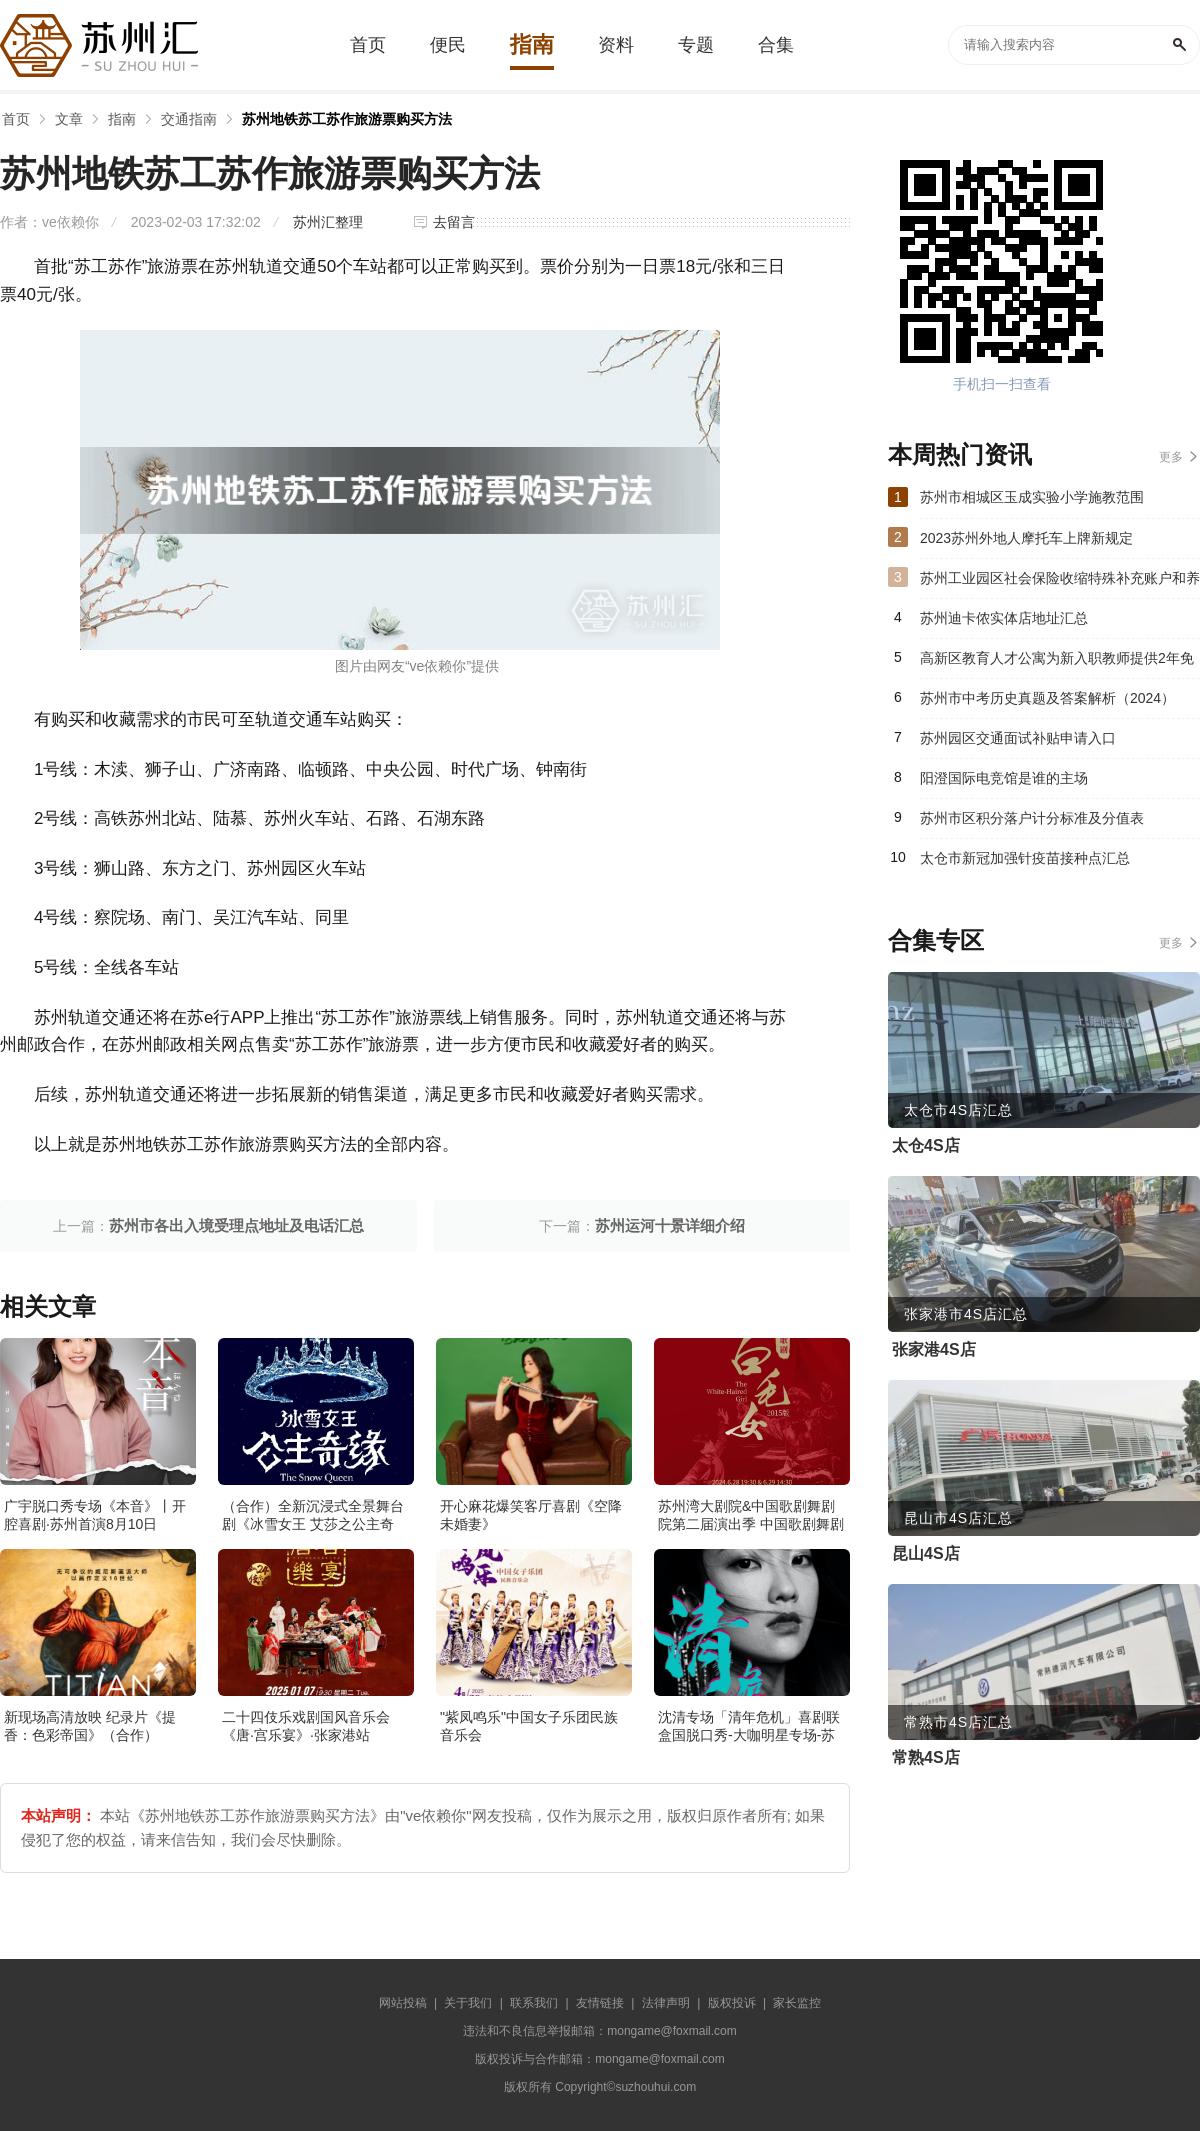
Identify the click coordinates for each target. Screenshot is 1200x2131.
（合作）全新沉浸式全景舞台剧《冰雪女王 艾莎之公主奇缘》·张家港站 (313, 1524)
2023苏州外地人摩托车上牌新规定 (1026, 538)
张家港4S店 (934, 1349)
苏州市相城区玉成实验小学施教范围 (1032, 497)
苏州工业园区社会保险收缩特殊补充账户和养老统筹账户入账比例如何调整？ (1060, 584)
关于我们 (468, 2003)
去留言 (454, 222)
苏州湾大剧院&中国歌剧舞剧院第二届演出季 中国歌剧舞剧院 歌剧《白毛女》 (751, 1524)
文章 (69, 119)
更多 (1171, 457)
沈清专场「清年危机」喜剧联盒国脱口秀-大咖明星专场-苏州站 (749, 1735)
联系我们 (534, 2003)
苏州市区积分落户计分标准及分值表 (1032, 818)
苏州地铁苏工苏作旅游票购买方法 (347, 119)
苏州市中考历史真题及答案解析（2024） (1047, 698)
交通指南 (189, 119)
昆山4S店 (926, 1553)
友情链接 (600, 2003)
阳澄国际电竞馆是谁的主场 (1004, 778)
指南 (122, 119)
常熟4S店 (926, 1757)
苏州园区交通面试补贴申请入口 (1018, 738)
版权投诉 (732, 2003)
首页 (16, 119)
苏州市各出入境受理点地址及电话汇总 (236, 1225)
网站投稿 (403, 2003)
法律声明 (666, 2003)
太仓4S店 (926, 1145)
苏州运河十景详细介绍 (670, 1225)
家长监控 (797, 2003)
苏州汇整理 (328, 222)
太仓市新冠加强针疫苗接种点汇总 (1025, 858)
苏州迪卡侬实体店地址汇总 (1004, 618)
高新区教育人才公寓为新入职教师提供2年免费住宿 (1057, 664)
